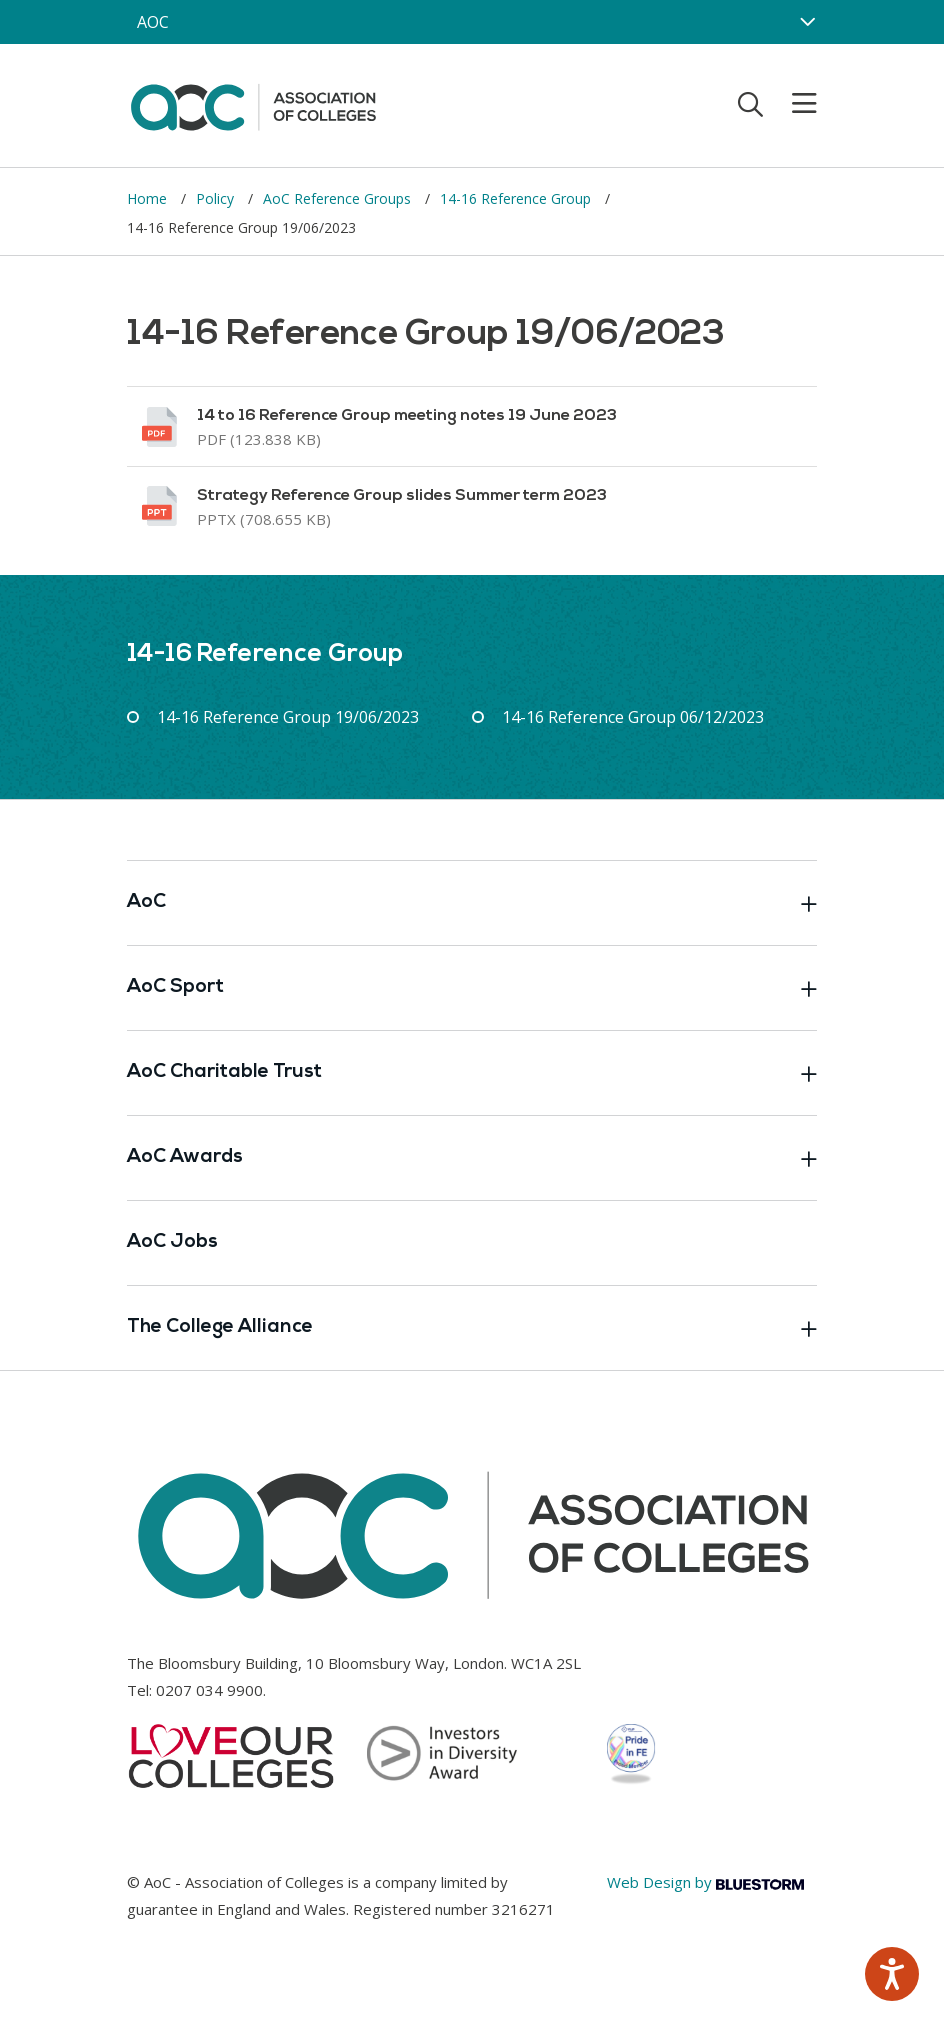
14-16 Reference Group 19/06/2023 (288, 717)
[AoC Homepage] (253, 104)
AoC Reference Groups (339, 198)
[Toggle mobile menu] (792, 104)
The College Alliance (472, 1328)
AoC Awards (472, 1158)
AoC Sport (472, 988)
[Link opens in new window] (472, 426)
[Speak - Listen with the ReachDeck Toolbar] (892, 1974)
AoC (472, 903)
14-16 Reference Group (517, 198)
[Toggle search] (750, 104)
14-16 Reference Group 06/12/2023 (633, 717)
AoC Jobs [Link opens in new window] (172, 1242)
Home (149, 198)
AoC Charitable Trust (472, 1073)
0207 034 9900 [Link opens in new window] (209, 1690)
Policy (217, 198)
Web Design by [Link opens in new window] (705, 1882)
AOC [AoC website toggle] (153, 22)
